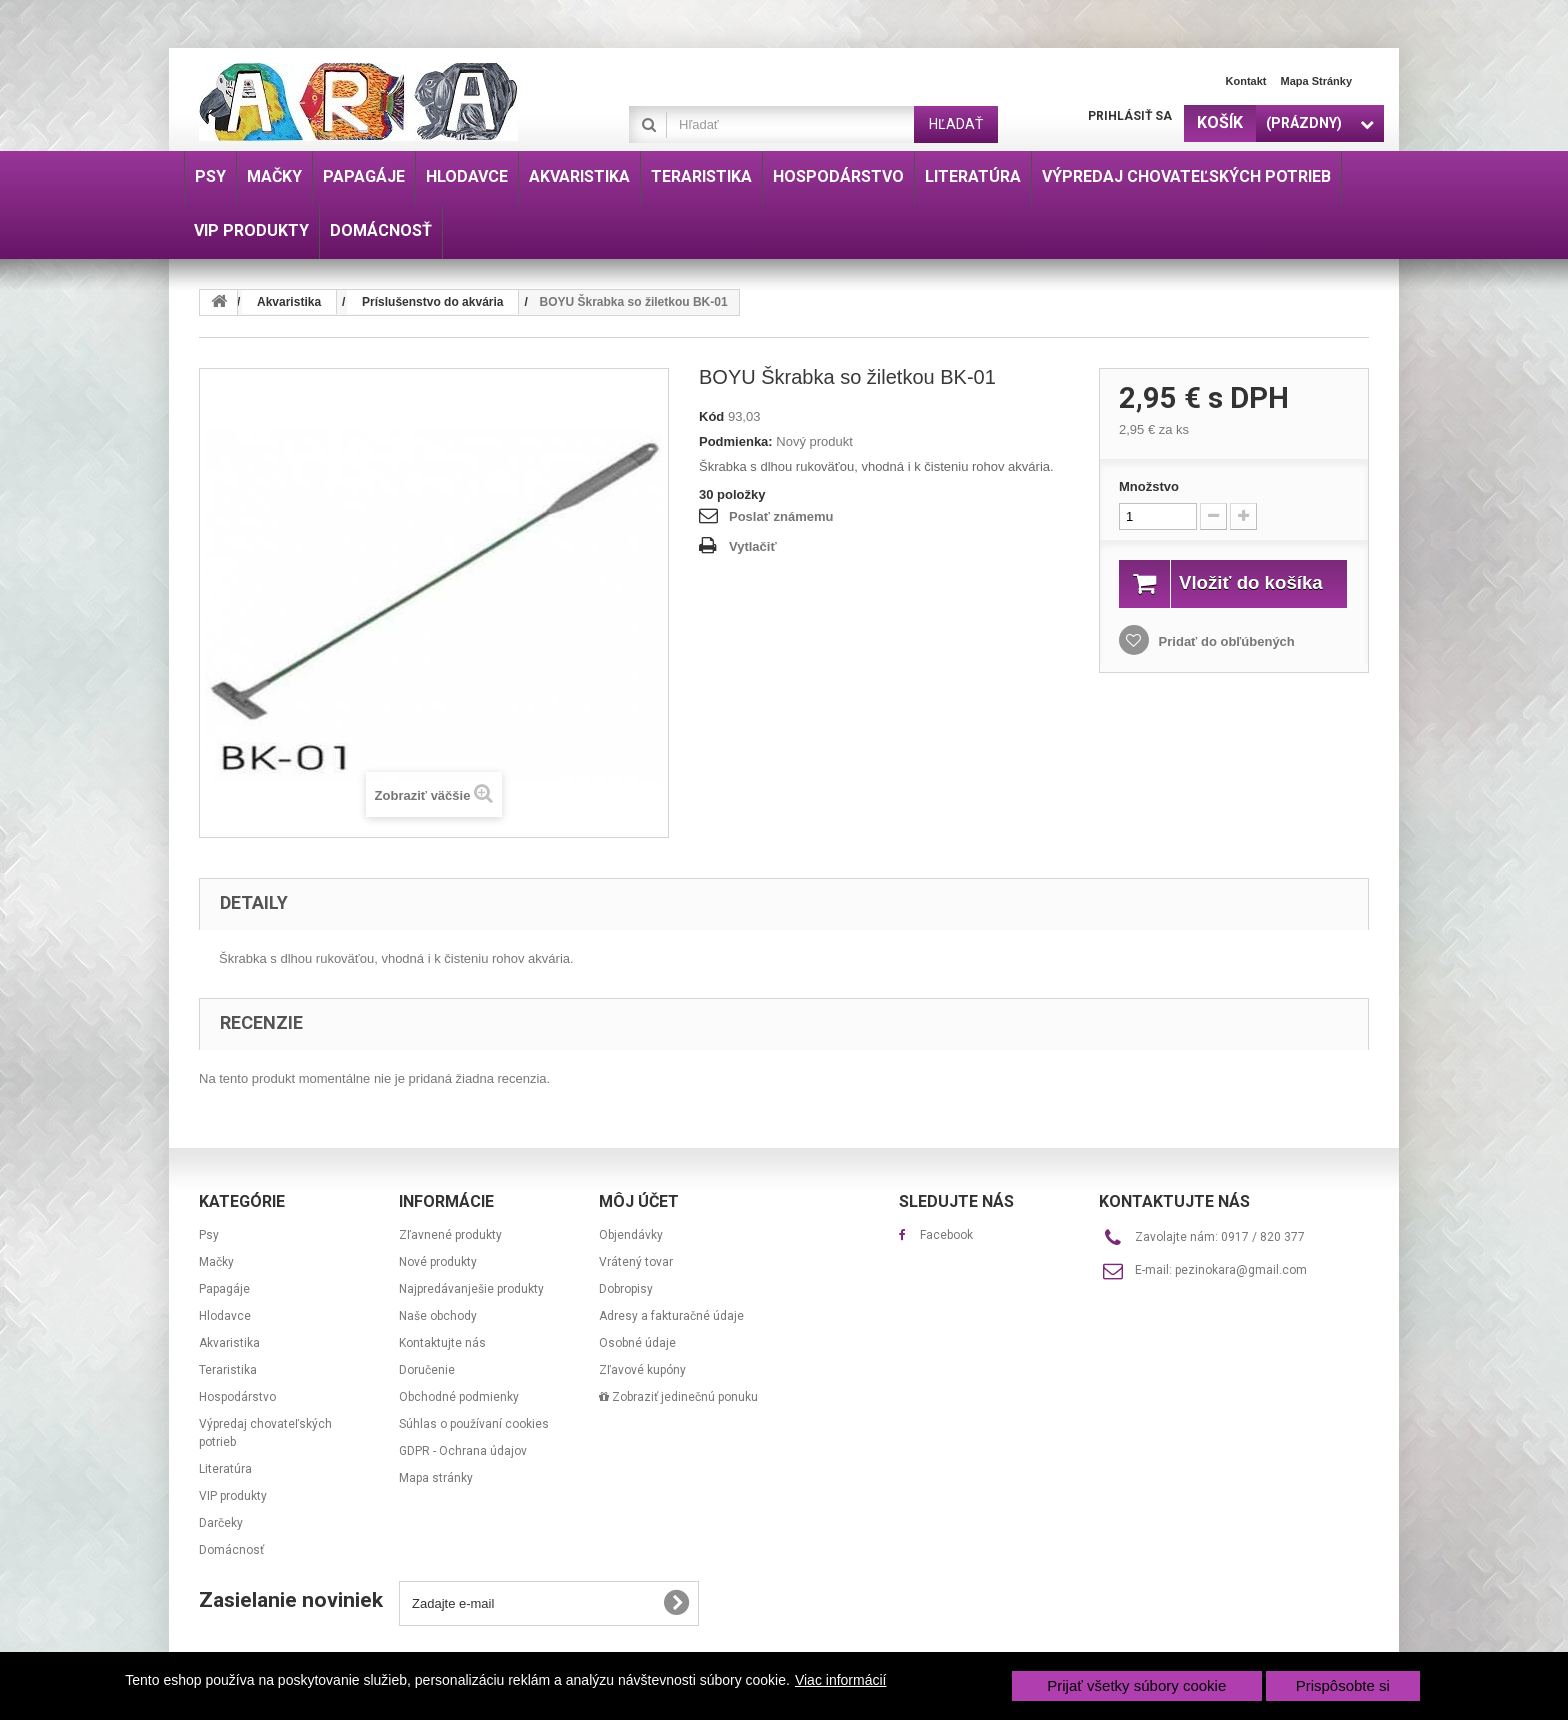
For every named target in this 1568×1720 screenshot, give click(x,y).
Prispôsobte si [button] (1343, 1685)
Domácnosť (231, 1550)
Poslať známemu (781, 516)
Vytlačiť (753, 546)
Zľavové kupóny (642, 1370)
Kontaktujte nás (442, 1343)
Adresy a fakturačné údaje (671, 1316)
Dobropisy (626, 1289)
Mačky (216, 1262)
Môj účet (639, 1201)
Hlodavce (225, 1316)
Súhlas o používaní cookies (474, 1424)
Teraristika (228, 1370)
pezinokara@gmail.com (1241, 1270)
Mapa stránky (1316, 81)
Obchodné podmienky (459, 1397)
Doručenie (427, 1370)
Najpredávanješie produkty (471, 1289)
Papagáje (224, 1289)
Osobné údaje (637, 1343)
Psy (209, 1235)
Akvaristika (229, 1343)
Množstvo (1149, 486)
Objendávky (631, 1235)
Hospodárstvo (237, 1397)
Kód (711, 416)
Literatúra (225, 1469)
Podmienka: (736, 441)
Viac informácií (841, 1680)
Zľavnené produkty (450, 1235)
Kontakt (1246, 81)
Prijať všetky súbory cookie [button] (1136, 1685)
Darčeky (221, 1523)
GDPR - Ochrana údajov (463, 1451)
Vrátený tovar (636, 1262)
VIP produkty (233, 1496)
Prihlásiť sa (1130, 116)
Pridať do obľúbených (1225, 663)
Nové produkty (438, 1262)
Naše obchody (438, 1316)
